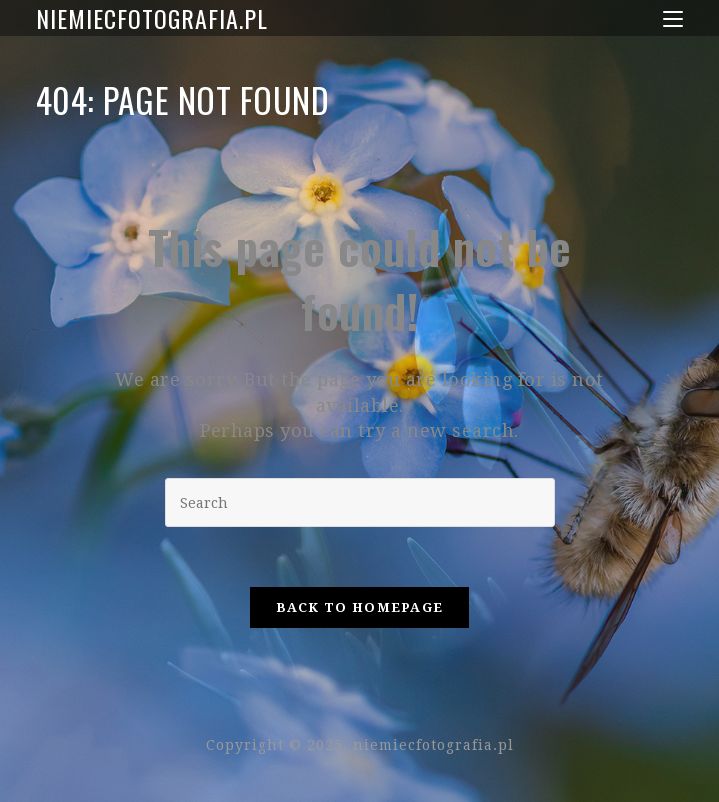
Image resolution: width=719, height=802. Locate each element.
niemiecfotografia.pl (152, 18)
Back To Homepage (360, 607)
